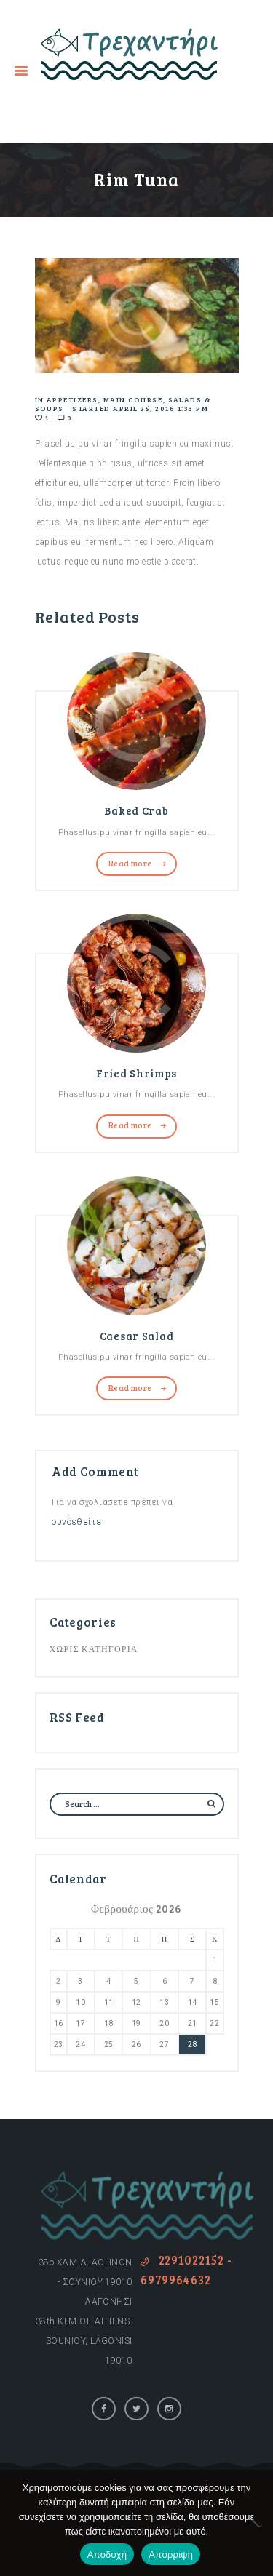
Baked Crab (136, 810)
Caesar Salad (137, 1335)
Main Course (133, 399)
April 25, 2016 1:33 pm (160, 408)
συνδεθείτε (77, 1522)
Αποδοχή (107, 2554)
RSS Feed (77, 1717)
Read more (130, 863)
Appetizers (72, 399)
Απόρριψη (171, 2554)
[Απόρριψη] (255, 2523)
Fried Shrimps (136, 1073)
